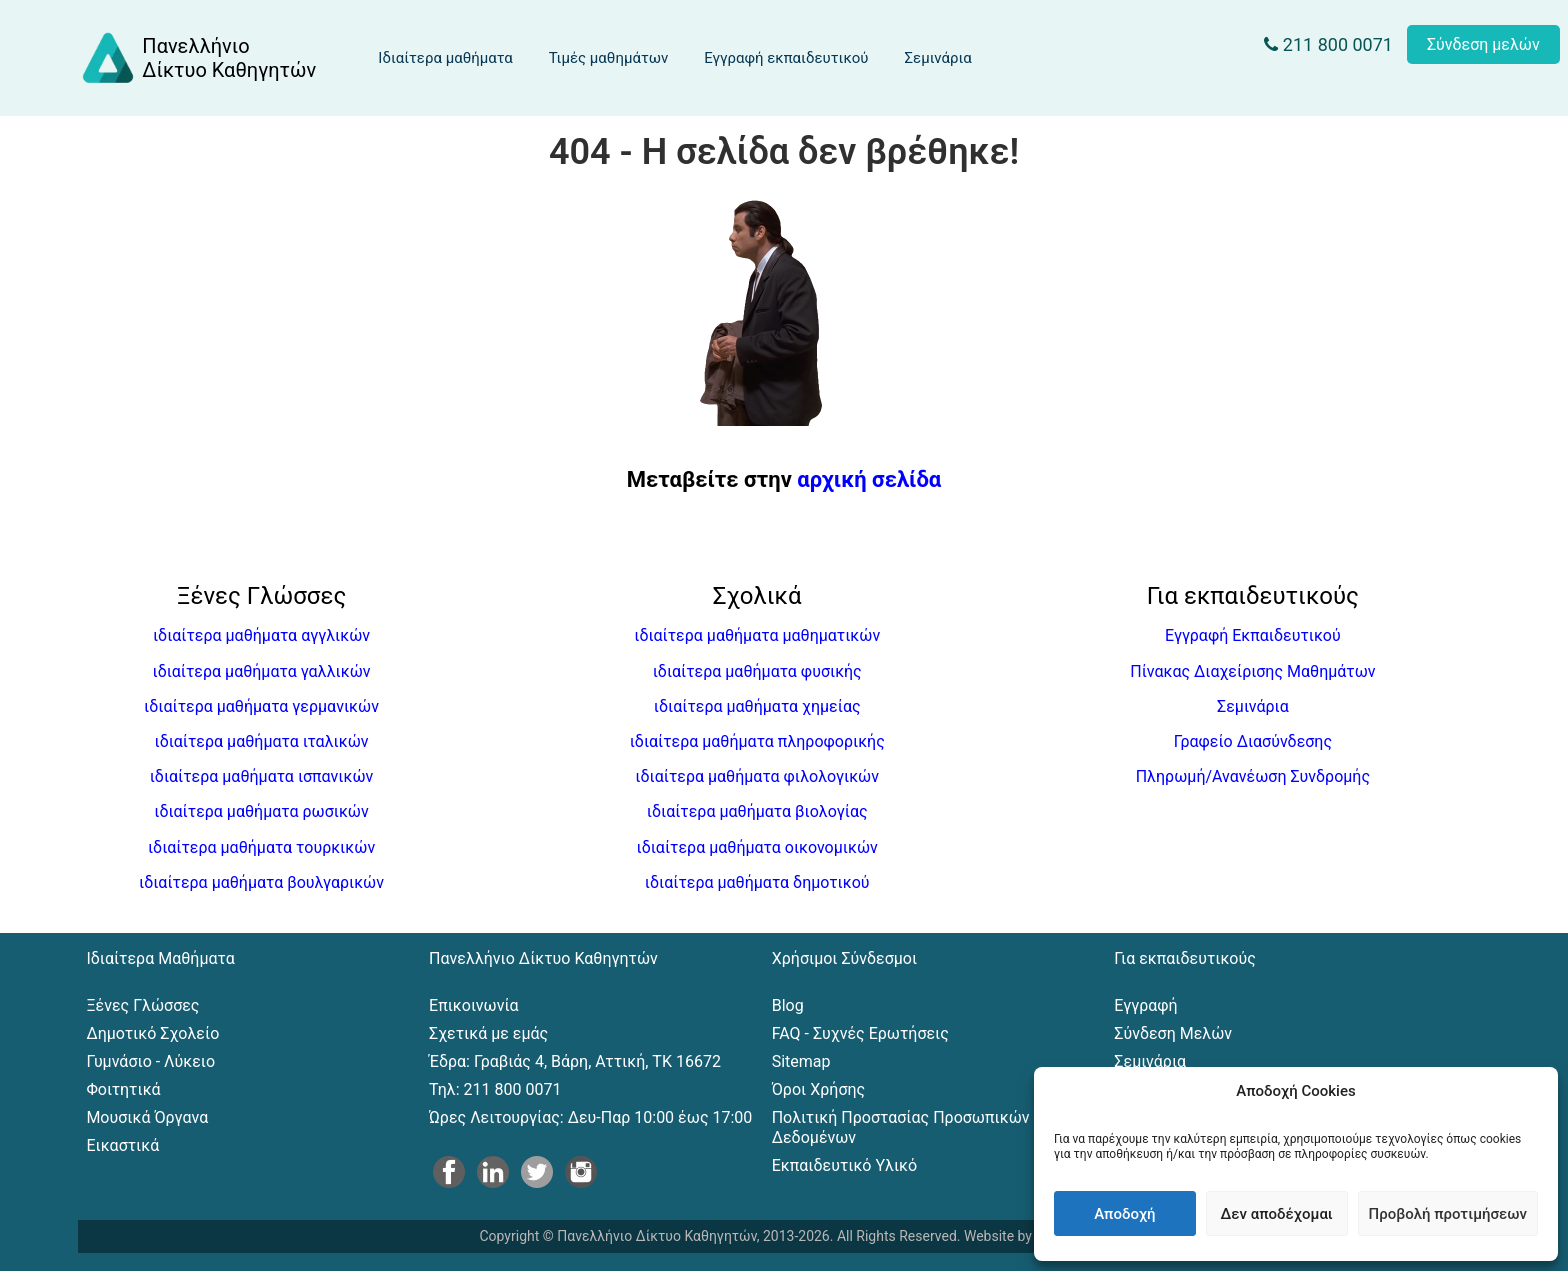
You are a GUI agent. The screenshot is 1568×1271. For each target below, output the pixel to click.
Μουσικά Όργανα (147, 1117)
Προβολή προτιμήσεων (1448, 1214)
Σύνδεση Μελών (1173, 1033)
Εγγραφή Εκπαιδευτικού (1253, 635)
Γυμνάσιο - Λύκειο (150, 1061)
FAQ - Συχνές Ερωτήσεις (860, 1033)
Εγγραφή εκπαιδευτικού (786, 58)
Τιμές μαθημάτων (608, 58)
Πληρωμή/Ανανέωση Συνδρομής (1253, 776)
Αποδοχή (1124, 1214)
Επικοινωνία (474, 1005)
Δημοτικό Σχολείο (152, 1033)
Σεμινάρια (937, 58)
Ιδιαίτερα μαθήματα (445, 58)
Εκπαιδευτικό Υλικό (844, 1165)
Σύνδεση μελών (1483, 44)
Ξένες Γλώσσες (142, 1005)
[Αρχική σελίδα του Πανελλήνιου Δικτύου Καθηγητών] (198, 58)
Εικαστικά (122, 1145)
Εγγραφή (1145, 1005)
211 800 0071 (1328, 44)
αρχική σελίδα (869, 479)
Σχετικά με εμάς (488, 1033)
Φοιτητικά (123, 1089)
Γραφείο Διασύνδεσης (1253, 741)
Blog (788, 1005)
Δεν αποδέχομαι (1277, 1214)
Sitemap (801, 1061)
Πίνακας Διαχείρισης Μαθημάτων (1252, 671)
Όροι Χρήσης (818, 1089)
